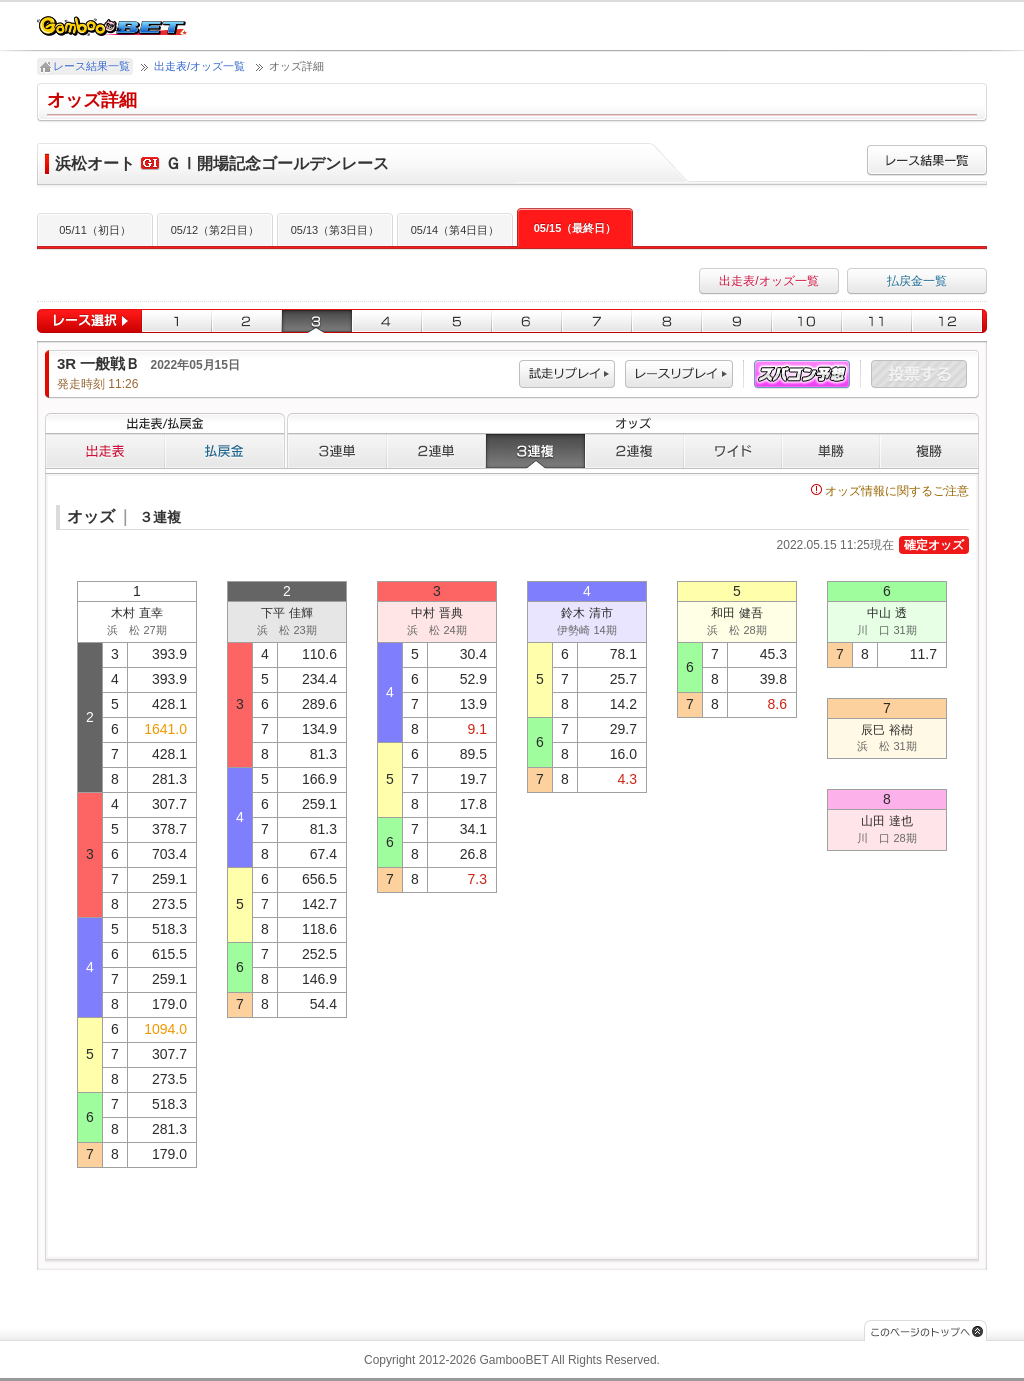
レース (679, 374)
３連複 (535, 451)
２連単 (436, 451)
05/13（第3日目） (335, 230)
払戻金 (225, 451)
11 (877, 321)
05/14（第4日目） (455, 230)
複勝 (929, 451)
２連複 (634, 451)
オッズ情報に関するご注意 (890, 491)
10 (807, 321)
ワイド (733, 451)
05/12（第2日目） (215, 230)
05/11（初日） (95, 230)
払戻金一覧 (917, 281)
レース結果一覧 (91, 66)
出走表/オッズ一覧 (199, 66)
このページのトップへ (925, 1330)
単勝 (831, 451)
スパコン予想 (802, 374)
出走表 (105, 451)
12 (949, 321)
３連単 (337, 451)
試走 (567, 374)
